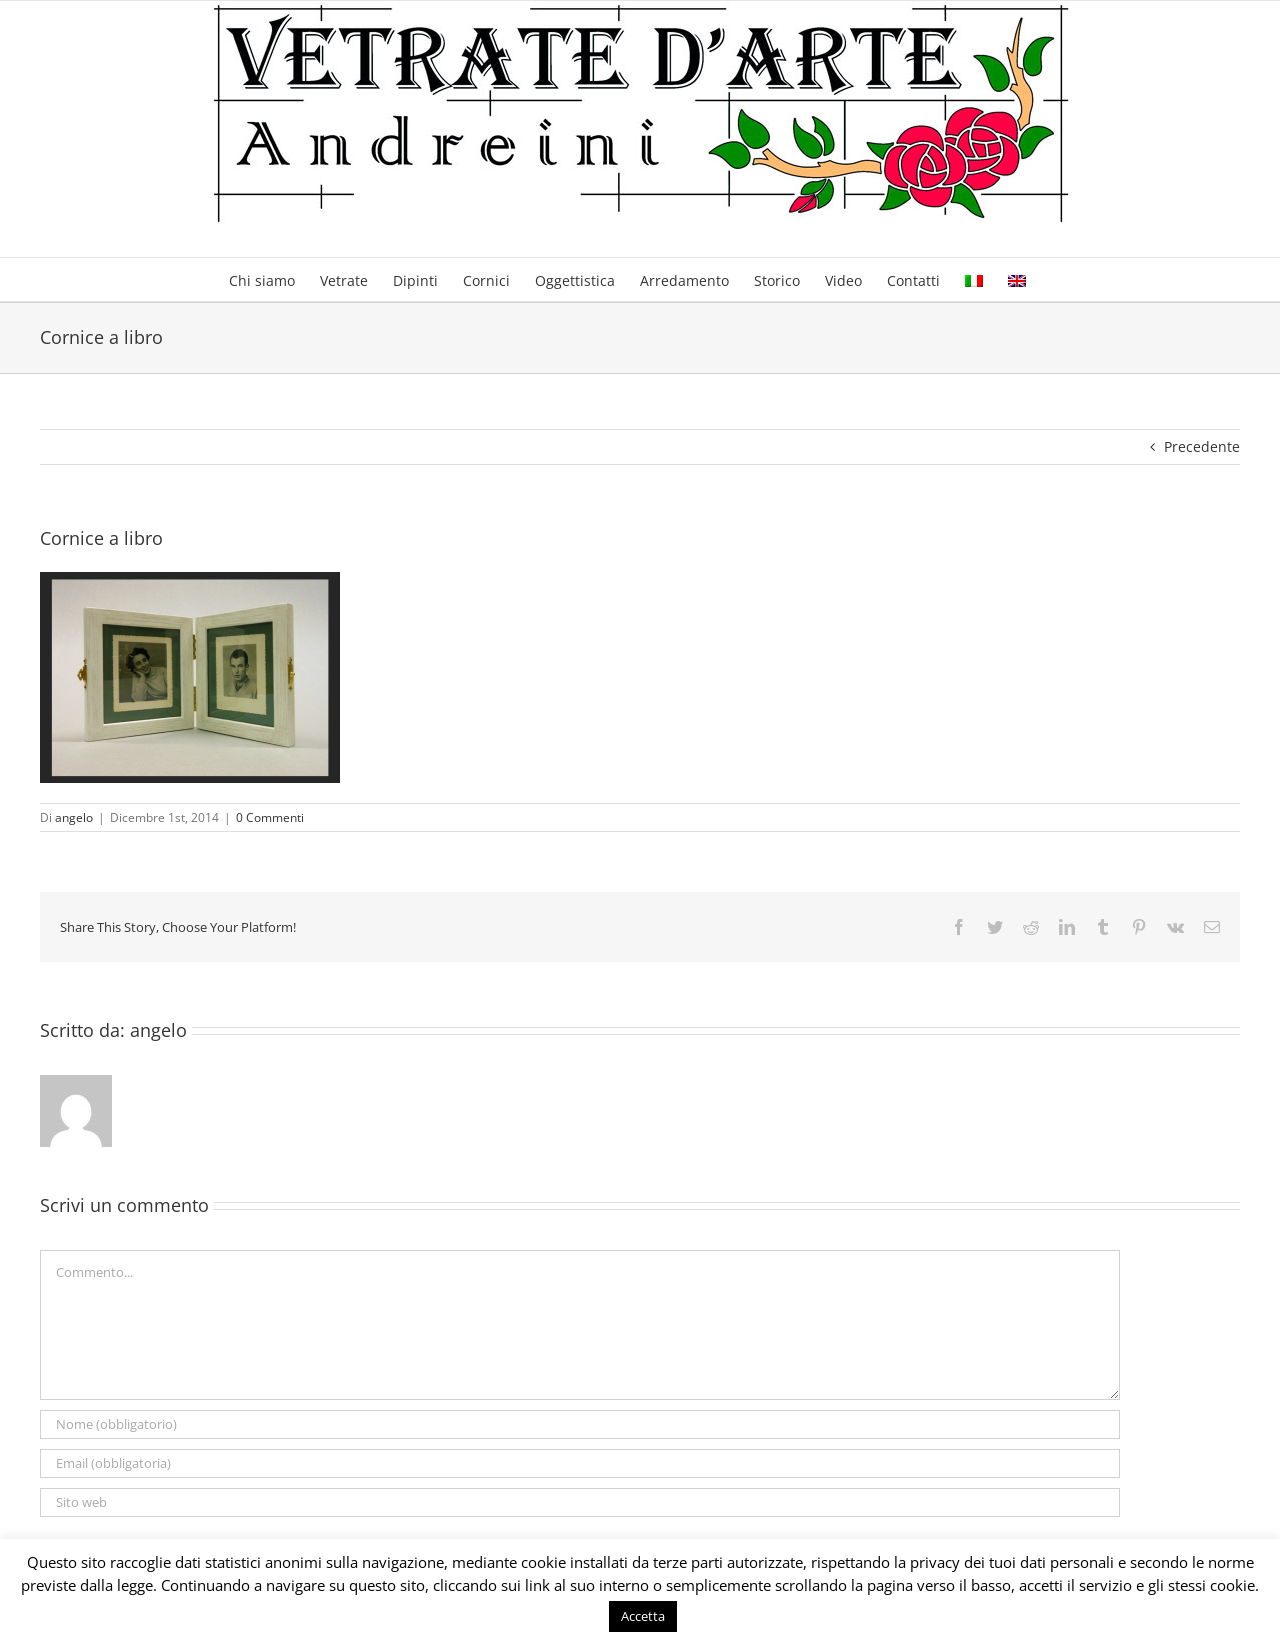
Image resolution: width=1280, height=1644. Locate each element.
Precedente (1202, 446)
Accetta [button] (643, 1616)
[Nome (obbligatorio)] (580, 1424)
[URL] (580, 1502)
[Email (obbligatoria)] (580, 1463)
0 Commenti (270, 817)
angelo (74, 817)
